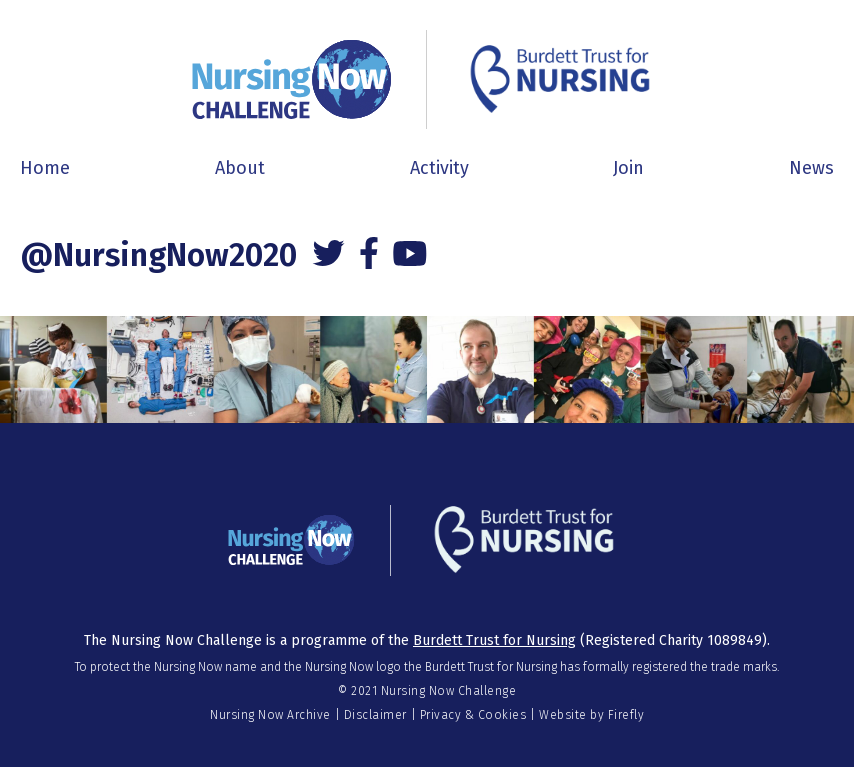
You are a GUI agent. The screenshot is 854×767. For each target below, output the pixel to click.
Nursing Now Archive (270, 715)
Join (628, 168)
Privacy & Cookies (473, 715)
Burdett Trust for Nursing (494, 640)
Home (45, 168)
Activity (439, 168)
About (240, 168)
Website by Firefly (591, 715)
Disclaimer (375, 715)
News (811, 168)
